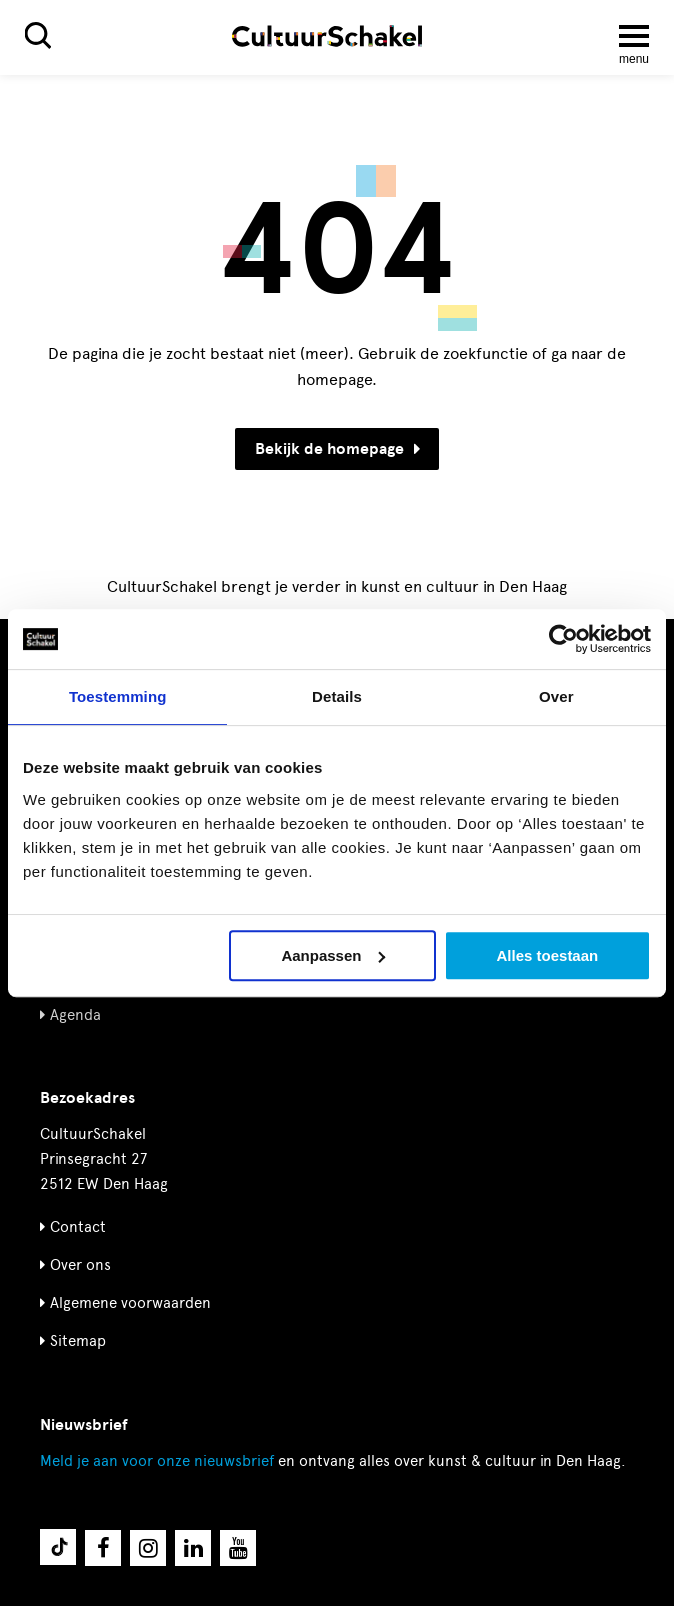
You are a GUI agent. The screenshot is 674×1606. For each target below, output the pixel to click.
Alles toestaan (548, 955)
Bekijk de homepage (337, 449)
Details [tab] (337, 696)
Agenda (75, 1015)
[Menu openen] (634, 36)
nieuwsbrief (157, 1461)
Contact (78, 1227)
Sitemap (78, 1341)
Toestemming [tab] (118, 696)
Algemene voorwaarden (130, 1303)
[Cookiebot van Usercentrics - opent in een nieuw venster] (563, 639)
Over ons (80, 1265)
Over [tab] (556, 696)
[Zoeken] (38, 35)
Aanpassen (333, 955)
